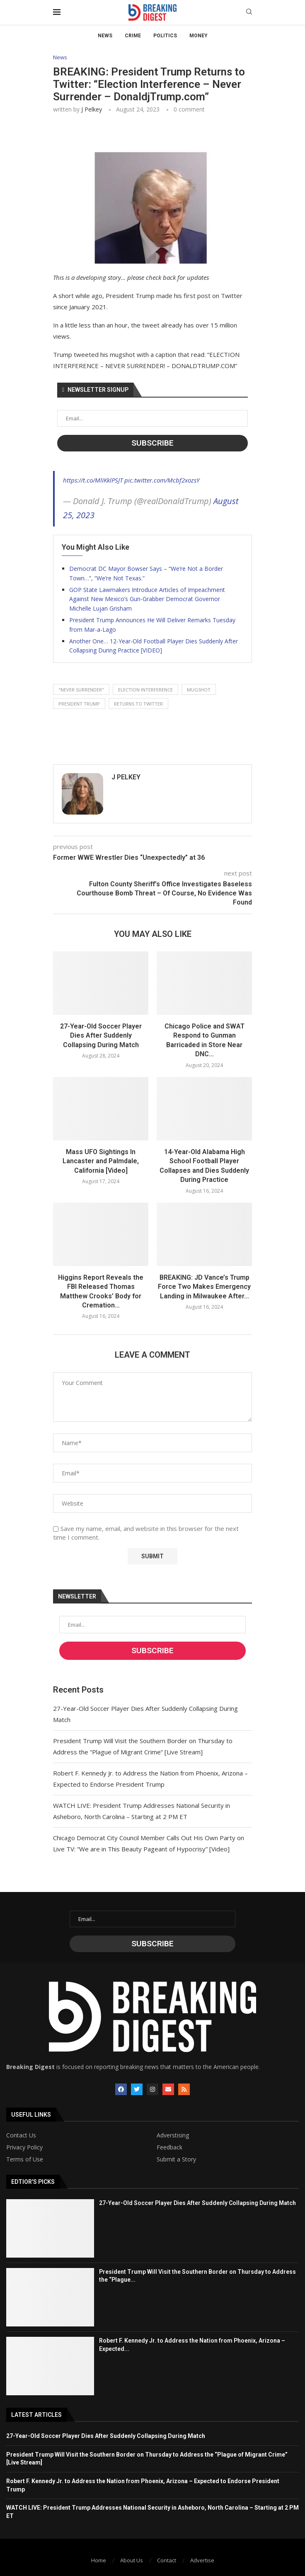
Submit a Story (176, 2159)
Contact (166, 2560)
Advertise (202, 2560)
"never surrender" (81, 689)
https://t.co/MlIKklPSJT (93, 480)
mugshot (199, 689)
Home (98, 2560)
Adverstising (173, 2135)
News (105, 36)
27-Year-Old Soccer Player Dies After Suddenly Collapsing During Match (101, 1035)
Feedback (169, 2147)
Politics (165, 36)
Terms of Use (24, 2159)
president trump (79, 704)
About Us (131, 2560)
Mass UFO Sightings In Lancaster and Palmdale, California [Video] (101, 1161)
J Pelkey (91, 109)
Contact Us (21, 2135)
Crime (133, 36)
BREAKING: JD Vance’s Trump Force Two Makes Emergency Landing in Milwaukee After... (204, 1286)
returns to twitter (138, 704)
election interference (145, 689)
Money (198, 36)
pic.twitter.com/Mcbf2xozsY (162, 480)
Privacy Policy (24, 2147)
